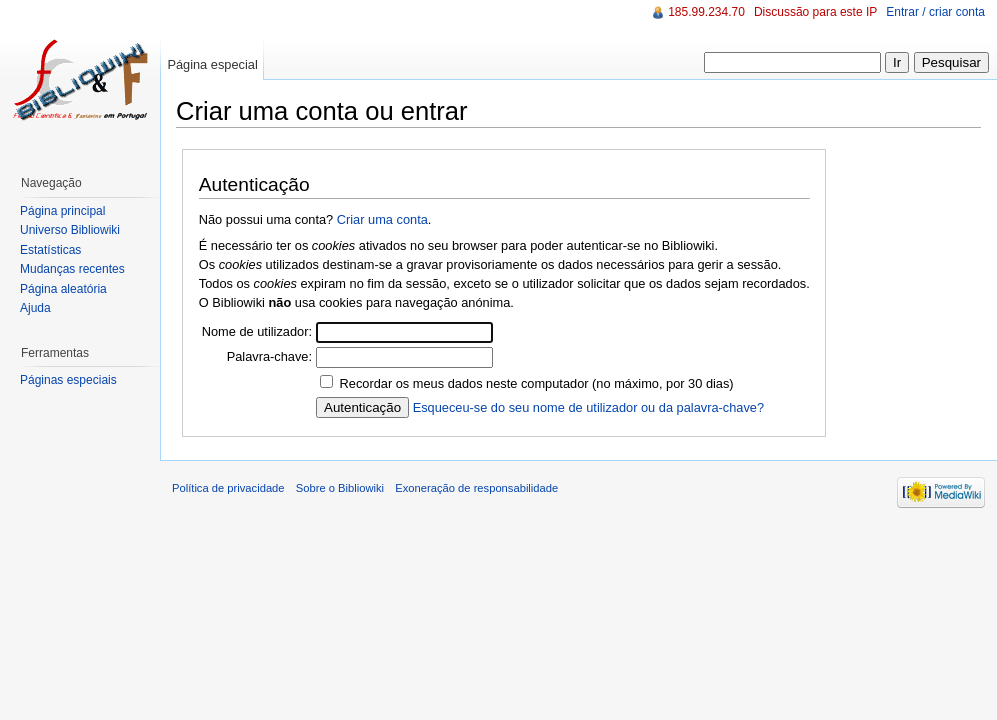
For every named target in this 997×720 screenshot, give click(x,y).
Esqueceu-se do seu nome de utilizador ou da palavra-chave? (588, 407)
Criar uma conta (382, 219)
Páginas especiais (68, 380)
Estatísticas (50, 250)
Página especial (212, 64)
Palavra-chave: (269, 356)
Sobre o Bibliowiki (340, 488)
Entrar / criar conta (935, 12)
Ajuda (35, 308)
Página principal (62, 211)
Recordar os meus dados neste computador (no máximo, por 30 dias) (537, 383)
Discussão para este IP (815, 12)
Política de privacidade (228, 488)
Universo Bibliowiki (70, 230)
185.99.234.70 (706, 12)
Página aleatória (63, 289)
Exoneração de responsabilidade (476, 488)
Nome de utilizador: (257, 331)
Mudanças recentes (72, 269)
